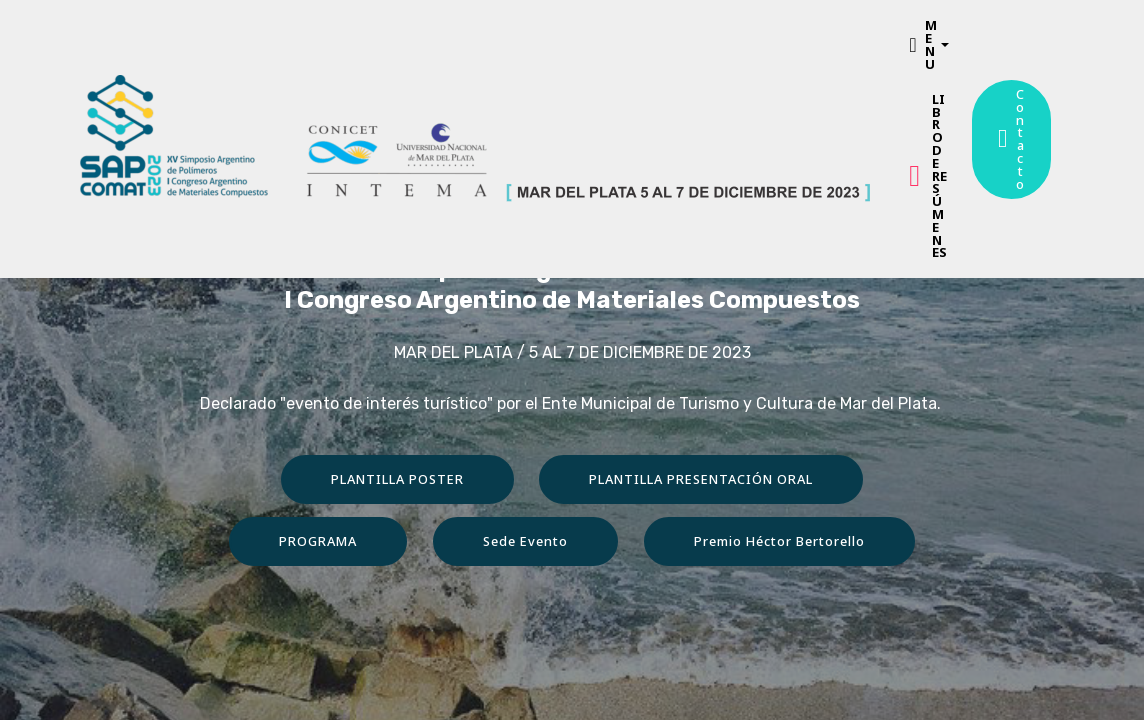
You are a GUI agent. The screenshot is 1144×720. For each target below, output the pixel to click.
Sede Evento (525, 541)
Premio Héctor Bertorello (779, 541)
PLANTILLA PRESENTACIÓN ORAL (701, 479)
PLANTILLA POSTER (397, 479)
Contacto (1011, 139)
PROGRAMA (318, 541)
